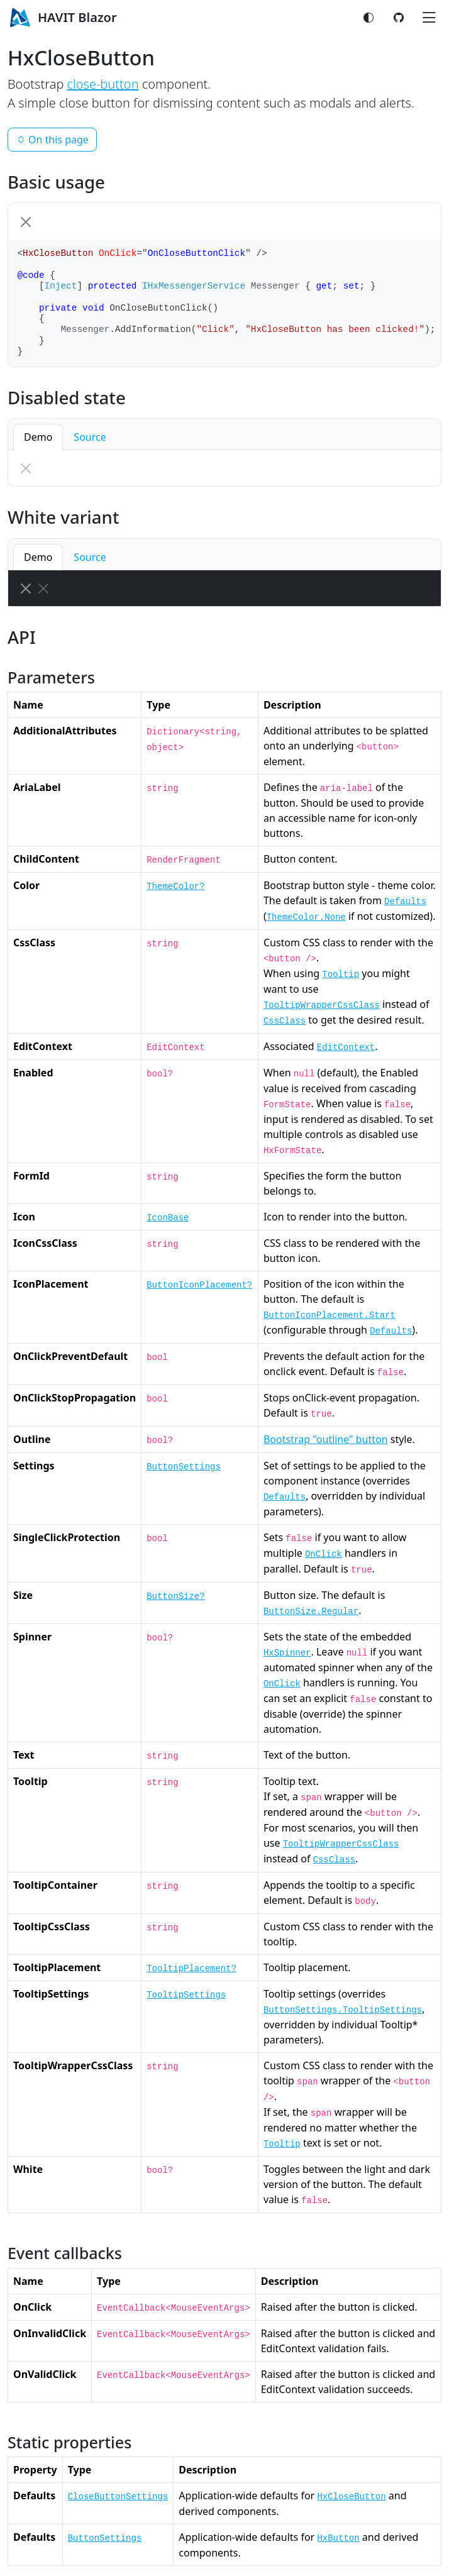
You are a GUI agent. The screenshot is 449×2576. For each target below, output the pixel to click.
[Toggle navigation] (428, 17)
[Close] (25, 221)
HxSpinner (287, 1653)
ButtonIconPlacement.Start (329, 1315)
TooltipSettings (186, 1995)
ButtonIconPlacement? (199, 1285)
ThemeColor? (175, 887)
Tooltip (340, 975)
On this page (52, 139)
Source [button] (90, 437)
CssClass (284, 1021)
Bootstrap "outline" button (325, 1439)
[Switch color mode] (368, 17)
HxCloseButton (351, 2497)
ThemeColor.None (306, 917)
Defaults (405, 902)
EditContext (346, 1047)
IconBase (168, 1218)
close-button (103, 83)
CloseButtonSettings (118, 2497)
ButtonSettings (184, 1467)
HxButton (338, 2538)
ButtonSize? (175, 1596)
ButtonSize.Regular (310, 1611)
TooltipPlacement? (191, 1969)
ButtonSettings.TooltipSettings (342, 2010)
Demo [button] (38, 437)
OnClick (323, 1554)
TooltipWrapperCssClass (321, 1005)
